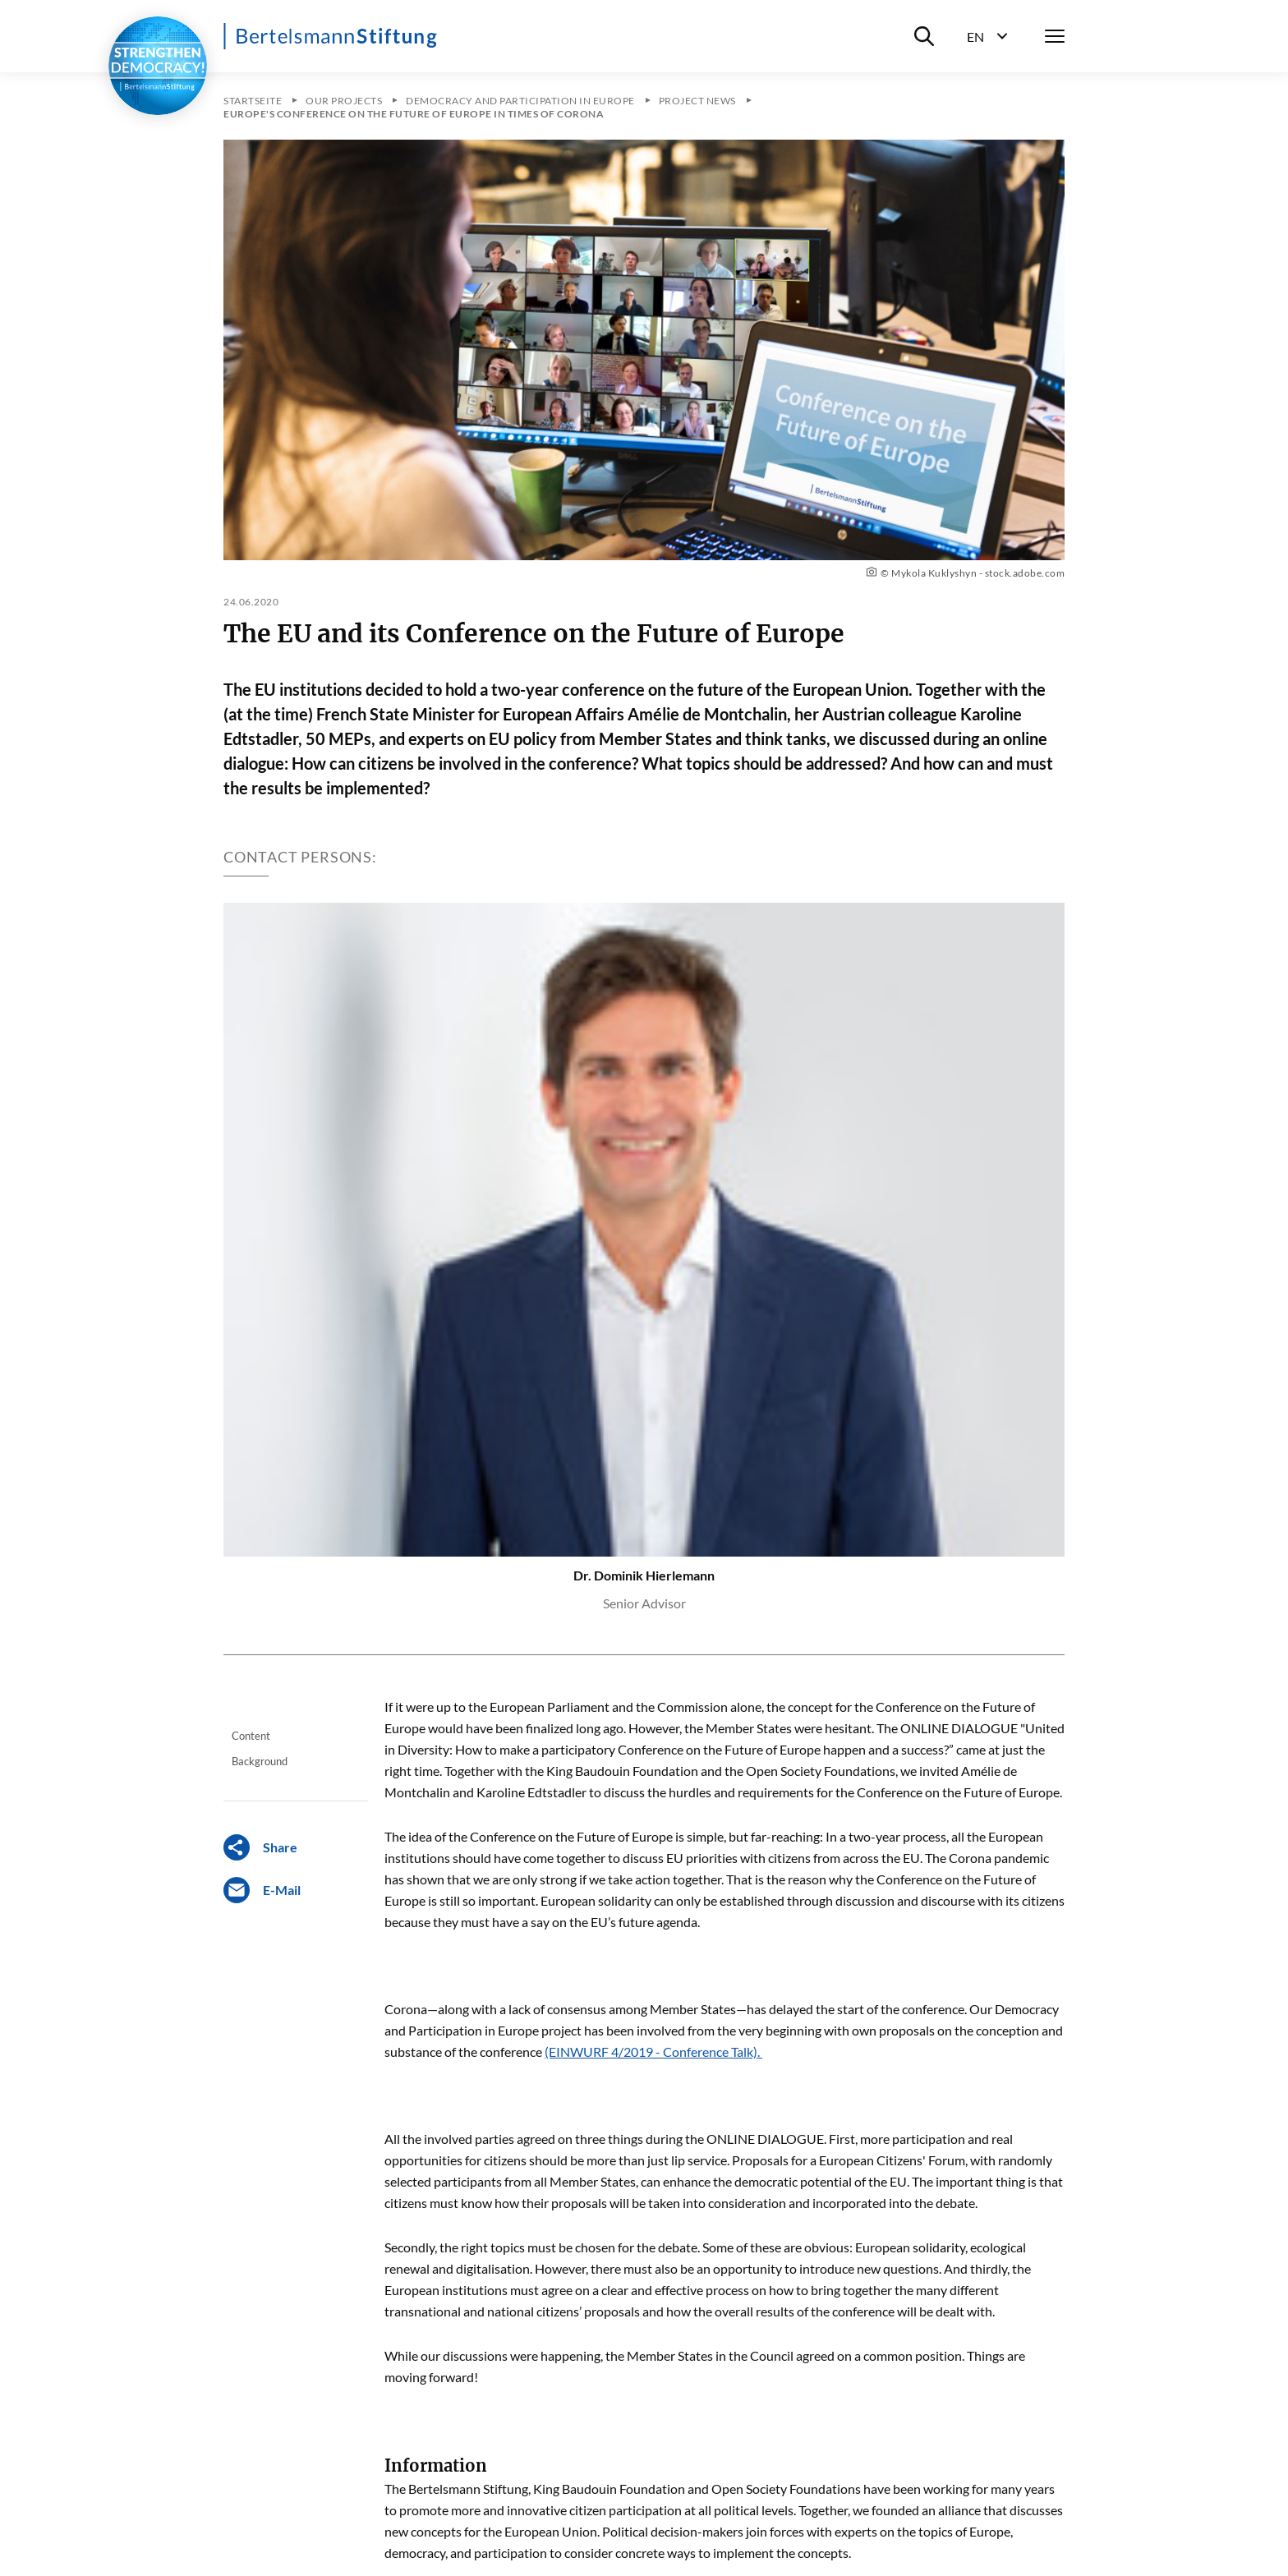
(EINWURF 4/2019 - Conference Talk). (653, 2051)
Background (260, 1761)
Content (251, 1735)
